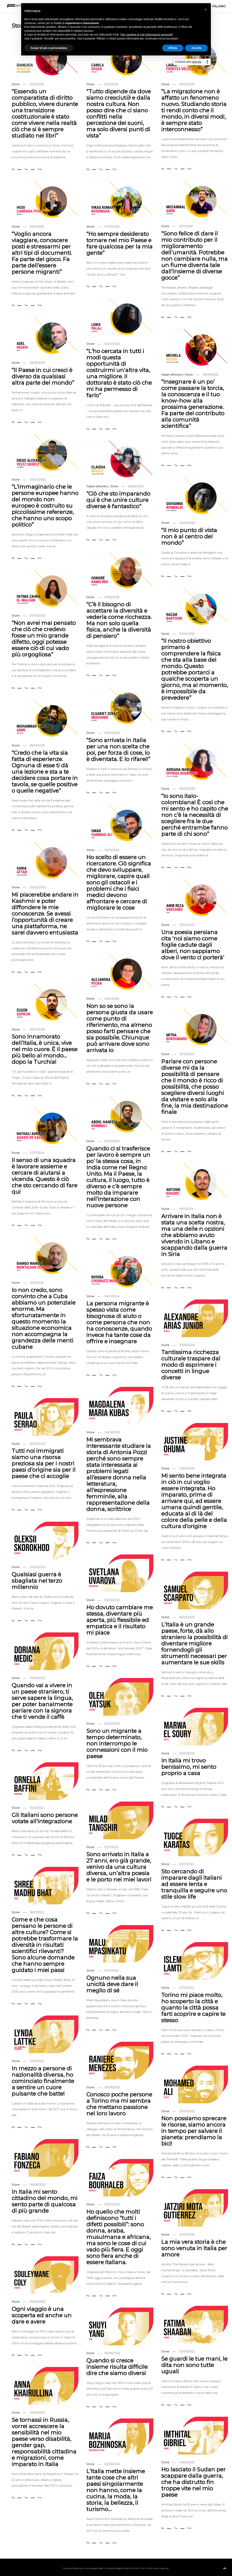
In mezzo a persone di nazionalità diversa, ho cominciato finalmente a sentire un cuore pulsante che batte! (43, 2081)
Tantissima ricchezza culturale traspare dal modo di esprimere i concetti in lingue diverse (190, 1365)
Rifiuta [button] (173, 48)
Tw (26, 169)
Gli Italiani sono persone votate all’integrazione (45, 1818)
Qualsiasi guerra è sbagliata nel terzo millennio (37, 1580)
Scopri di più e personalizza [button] (49, 48)
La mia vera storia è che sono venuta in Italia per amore (194, 2248)
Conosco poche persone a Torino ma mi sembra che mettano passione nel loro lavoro (119, 2104)
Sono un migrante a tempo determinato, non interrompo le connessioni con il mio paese (116, 1744)
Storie (16, 84)
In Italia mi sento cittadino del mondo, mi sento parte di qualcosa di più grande (44, 2201)
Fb (13, 169)
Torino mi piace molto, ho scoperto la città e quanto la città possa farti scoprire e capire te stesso (193, 2008)
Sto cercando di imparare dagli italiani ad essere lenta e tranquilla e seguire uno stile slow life (194, 1884)
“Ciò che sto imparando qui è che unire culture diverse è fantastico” (118, 500)
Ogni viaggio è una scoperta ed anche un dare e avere (42, 2315)
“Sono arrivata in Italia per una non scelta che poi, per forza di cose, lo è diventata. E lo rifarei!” (118, 749)
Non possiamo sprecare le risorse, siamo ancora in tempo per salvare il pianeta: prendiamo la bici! (193, 2131)
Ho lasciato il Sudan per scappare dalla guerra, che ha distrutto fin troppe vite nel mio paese (193, 2482)
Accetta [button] (196, 48)
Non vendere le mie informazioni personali (146, 34)
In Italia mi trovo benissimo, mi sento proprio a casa (188, 1766)
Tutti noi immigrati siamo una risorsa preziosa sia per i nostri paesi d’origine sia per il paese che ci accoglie (43, 1463)
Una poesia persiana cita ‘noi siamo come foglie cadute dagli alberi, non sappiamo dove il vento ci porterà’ (192, 945)
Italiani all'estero (172, 374)
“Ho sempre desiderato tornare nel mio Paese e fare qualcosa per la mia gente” (119, 243)
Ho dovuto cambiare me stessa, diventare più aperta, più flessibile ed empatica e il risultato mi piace (119, 1620)
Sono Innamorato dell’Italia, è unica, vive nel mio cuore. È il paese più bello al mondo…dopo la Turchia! (44, 1049)
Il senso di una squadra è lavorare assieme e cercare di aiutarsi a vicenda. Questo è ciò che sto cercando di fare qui (44, 1176)
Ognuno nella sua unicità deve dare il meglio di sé (112, 1984)
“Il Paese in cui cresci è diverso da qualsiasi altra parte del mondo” (43, 376)
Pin (40, 169)
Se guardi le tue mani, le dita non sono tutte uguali (194, 2365)
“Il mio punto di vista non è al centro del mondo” (189, 536)
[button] (206, 9)
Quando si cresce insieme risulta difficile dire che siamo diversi (117, 2366)
